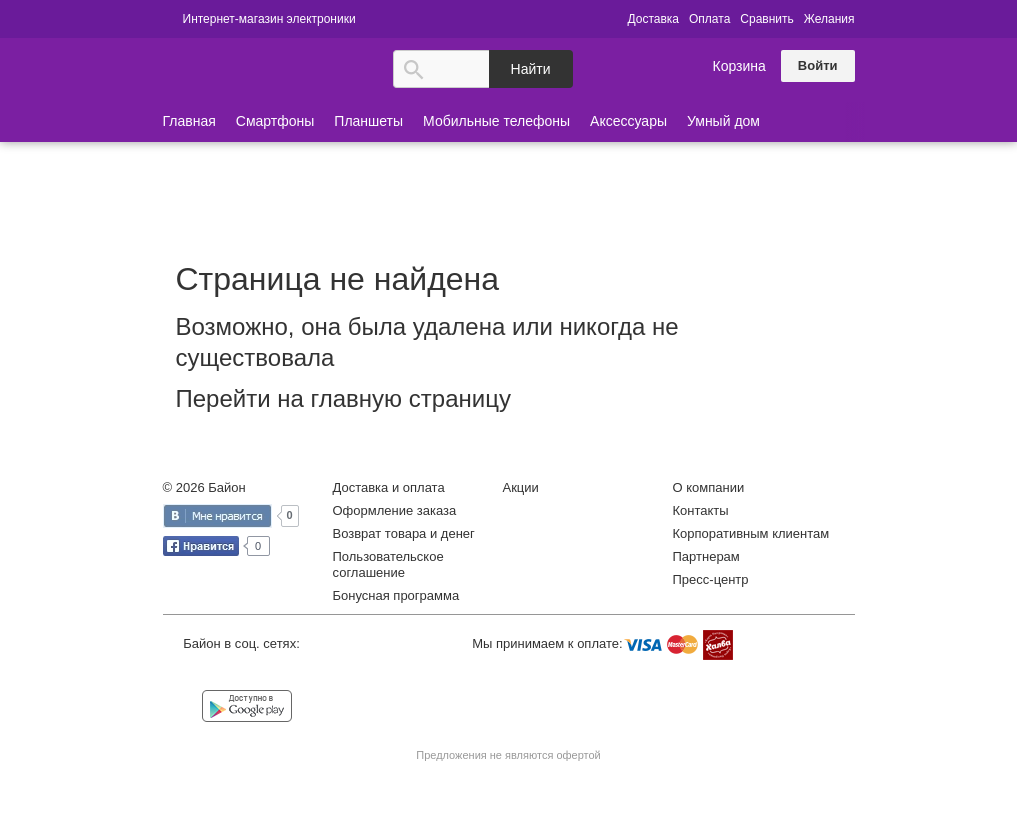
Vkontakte (185, 672)
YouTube (307, 674)
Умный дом (723, 121)
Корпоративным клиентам (751, 533)
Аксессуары (628, 121)
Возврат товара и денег (404, 533)
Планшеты (368, 121)
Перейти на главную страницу (343, 398)
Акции (521, 487)
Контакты (701, 510)
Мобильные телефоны (496, 121)
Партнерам (706, 556)
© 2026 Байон (204, 487)
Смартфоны (275, 121)
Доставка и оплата (389, 487)
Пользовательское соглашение (388, 564)
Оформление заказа (395, 510)
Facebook (226, 674)
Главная (189, 121)
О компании (709, 487)
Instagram (266, 674)
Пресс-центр (711, 579)
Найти (531, 69)
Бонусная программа (396, 595)
